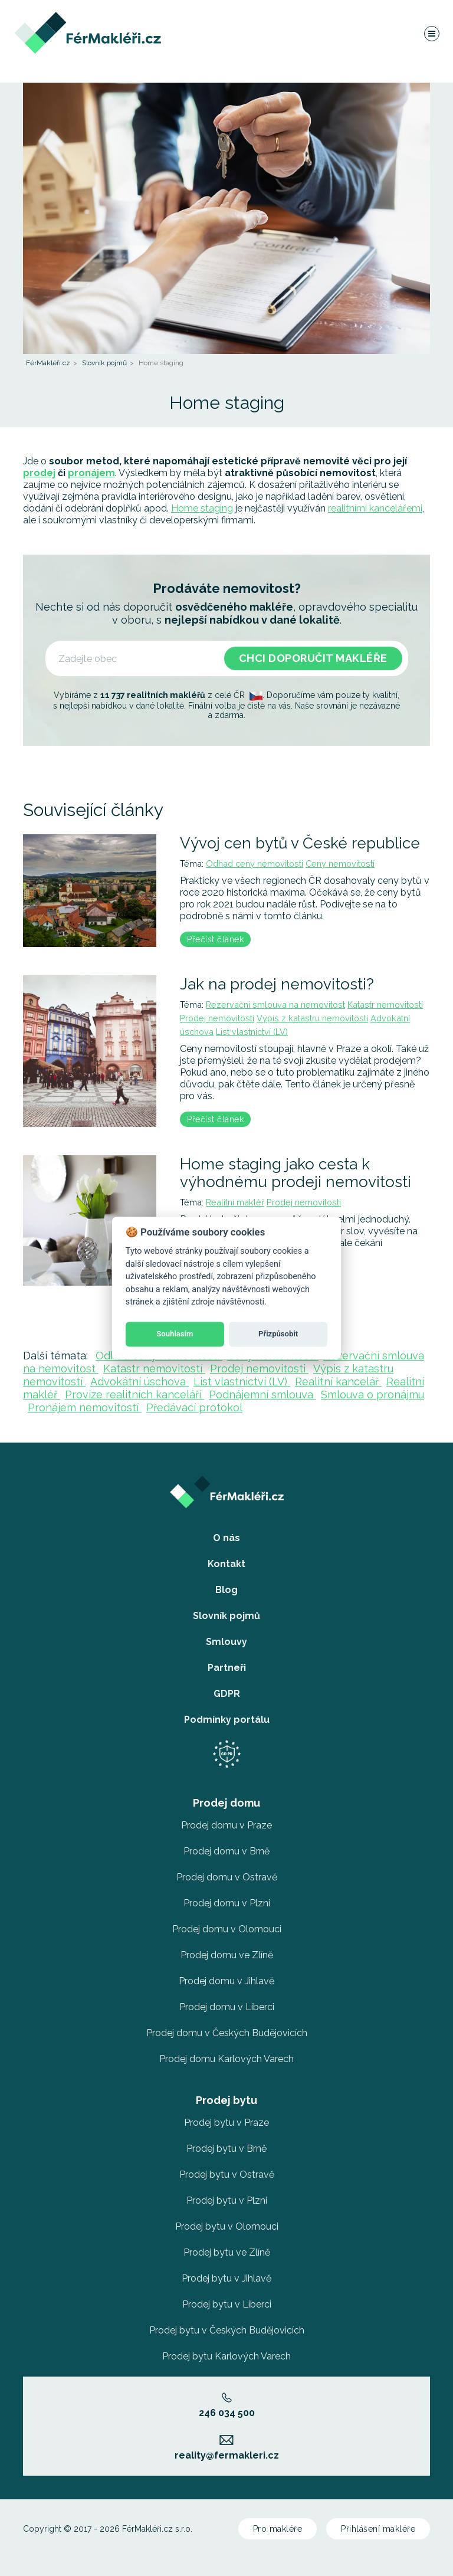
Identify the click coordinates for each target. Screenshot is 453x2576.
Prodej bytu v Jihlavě (226, 2278)
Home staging (202, 508)
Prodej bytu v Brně (226, 2148)
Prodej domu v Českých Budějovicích (226, 2032)
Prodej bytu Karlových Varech (226, 2356)
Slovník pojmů (104, 363)
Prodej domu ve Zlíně (226, 1955)
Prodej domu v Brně (226, 1851)
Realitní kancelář (338, 1381)
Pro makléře (278, 2529)
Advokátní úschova (139, 1381)
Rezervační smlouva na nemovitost (275, 1004)
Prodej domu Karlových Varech (226, 2058)
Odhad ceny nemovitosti (254, 863)
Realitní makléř (235, 1202)
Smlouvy (226, 1641)
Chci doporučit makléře (313, 658)
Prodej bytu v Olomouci (226, 2226)
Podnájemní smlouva (262, 1394)
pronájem (91, 473)
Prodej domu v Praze (226, 1825)
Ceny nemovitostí (340, 863)
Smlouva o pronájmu (372, 1394)
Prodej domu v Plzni (226, 1903)
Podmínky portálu (227, 1719)
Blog (226, 1589)
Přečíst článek (215, 939)
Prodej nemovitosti (217, 1018)
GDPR (227, 1693)
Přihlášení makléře (378, 2529)
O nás (226, 1537)
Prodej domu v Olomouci (226, 1929)
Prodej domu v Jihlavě (226, 1981)
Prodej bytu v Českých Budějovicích (226, 2330)
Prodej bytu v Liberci (226, 2304)
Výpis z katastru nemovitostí (312, 1018)
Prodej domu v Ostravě (226, 1877)
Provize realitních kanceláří (134, 1394)
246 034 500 (227, 2405)
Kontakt (226, 1563)
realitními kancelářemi (375, 508)
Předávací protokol (194, 1407)
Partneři (227, 1667)
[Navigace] (431, 37)
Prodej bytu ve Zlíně (226, 2252)
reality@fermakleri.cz (227, 2448)
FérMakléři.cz (48, 363)
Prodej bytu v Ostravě (226, 2174)
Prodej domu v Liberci (226, 2007)
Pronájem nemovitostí (85, 1407)
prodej (39, 473)
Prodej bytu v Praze (226, 2122)
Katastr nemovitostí (385, 1004)
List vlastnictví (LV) (252, 1032)
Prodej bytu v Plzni (226, 2200)
